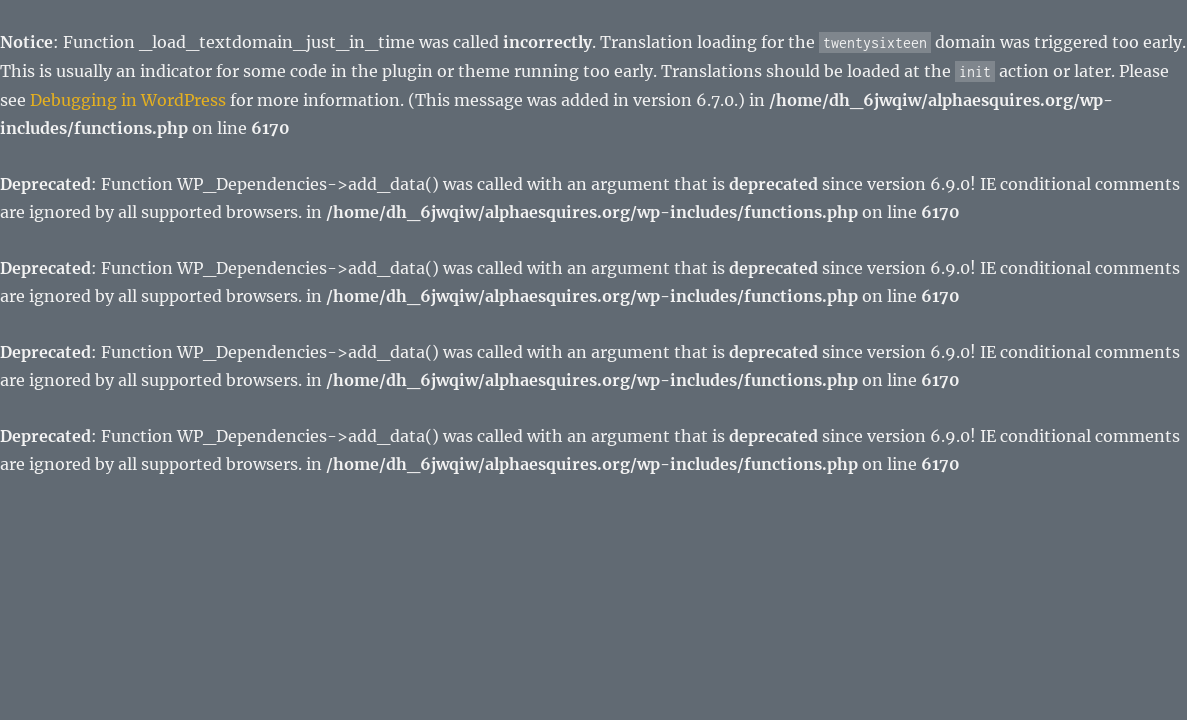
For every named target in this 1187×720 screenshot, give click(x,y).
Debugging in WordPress (128, 100)
